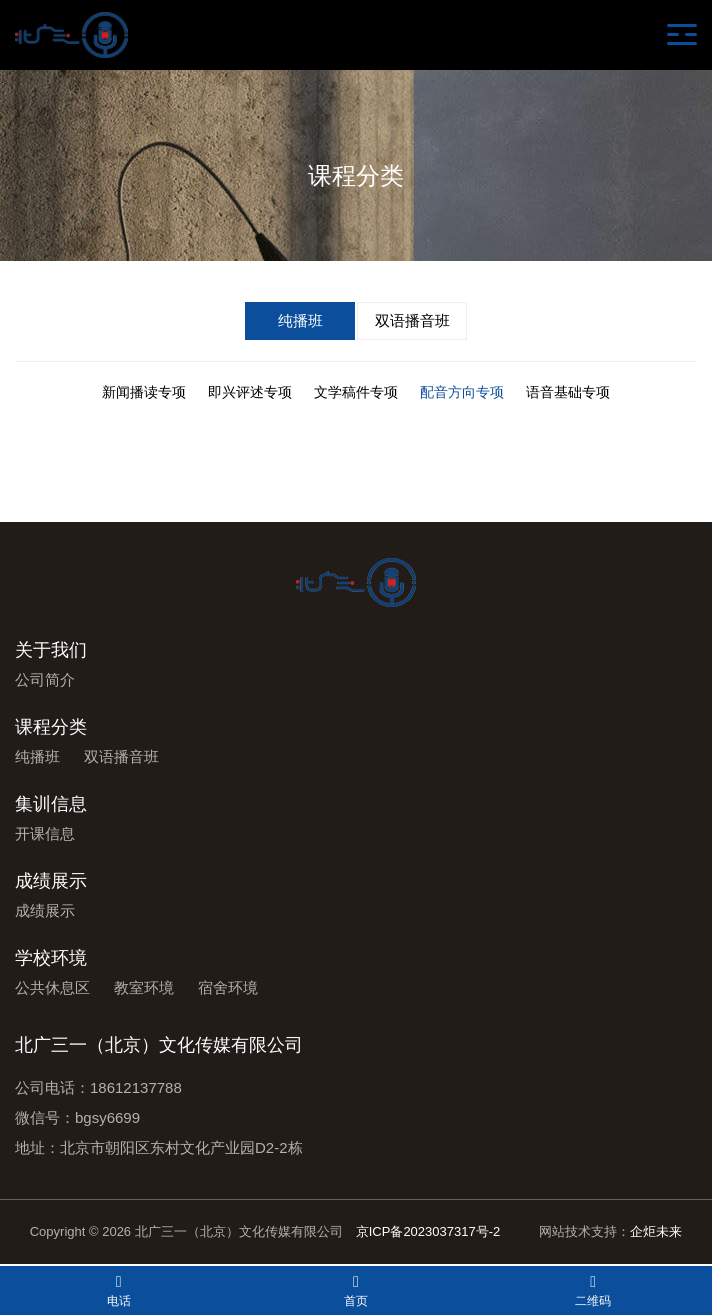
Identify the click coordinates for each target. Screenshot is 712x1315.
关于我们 (51, 650)
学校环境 (51, 958)
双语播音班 (412, 320)
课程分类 (51, 727)
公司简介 (45, 679)
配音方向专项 (462, 392)
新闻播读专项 (144, 392)
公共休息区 (52, 987)
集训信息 (51, 804)
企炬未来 (656, 1231)
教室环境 (144, 987)
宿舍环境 (228, 987)
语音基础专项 (568, 392)
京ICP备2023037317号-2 (428, 1231)
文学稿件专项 (356, 392)
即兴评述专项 (250, 392)
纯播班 (300, 320)
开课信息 (45, 833)
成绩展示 (51, 881)
